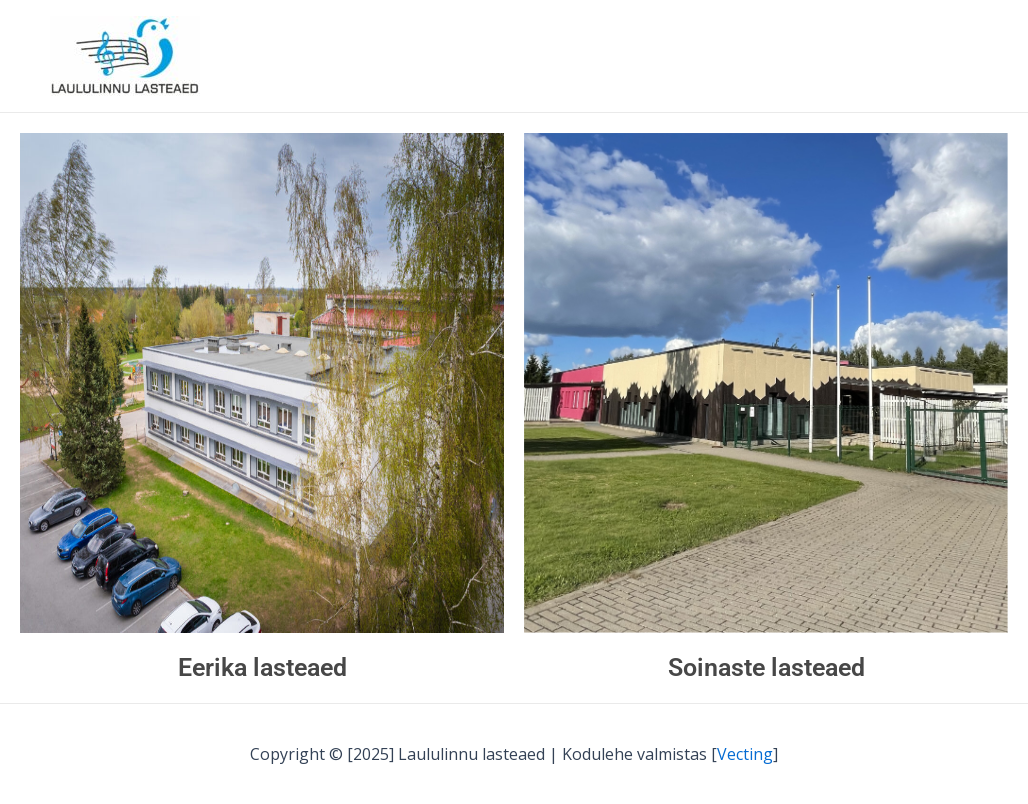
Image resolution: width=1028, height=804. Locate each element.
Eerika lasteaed (262, 667)
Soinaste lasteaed (766, 667)
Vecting (745, 754)
